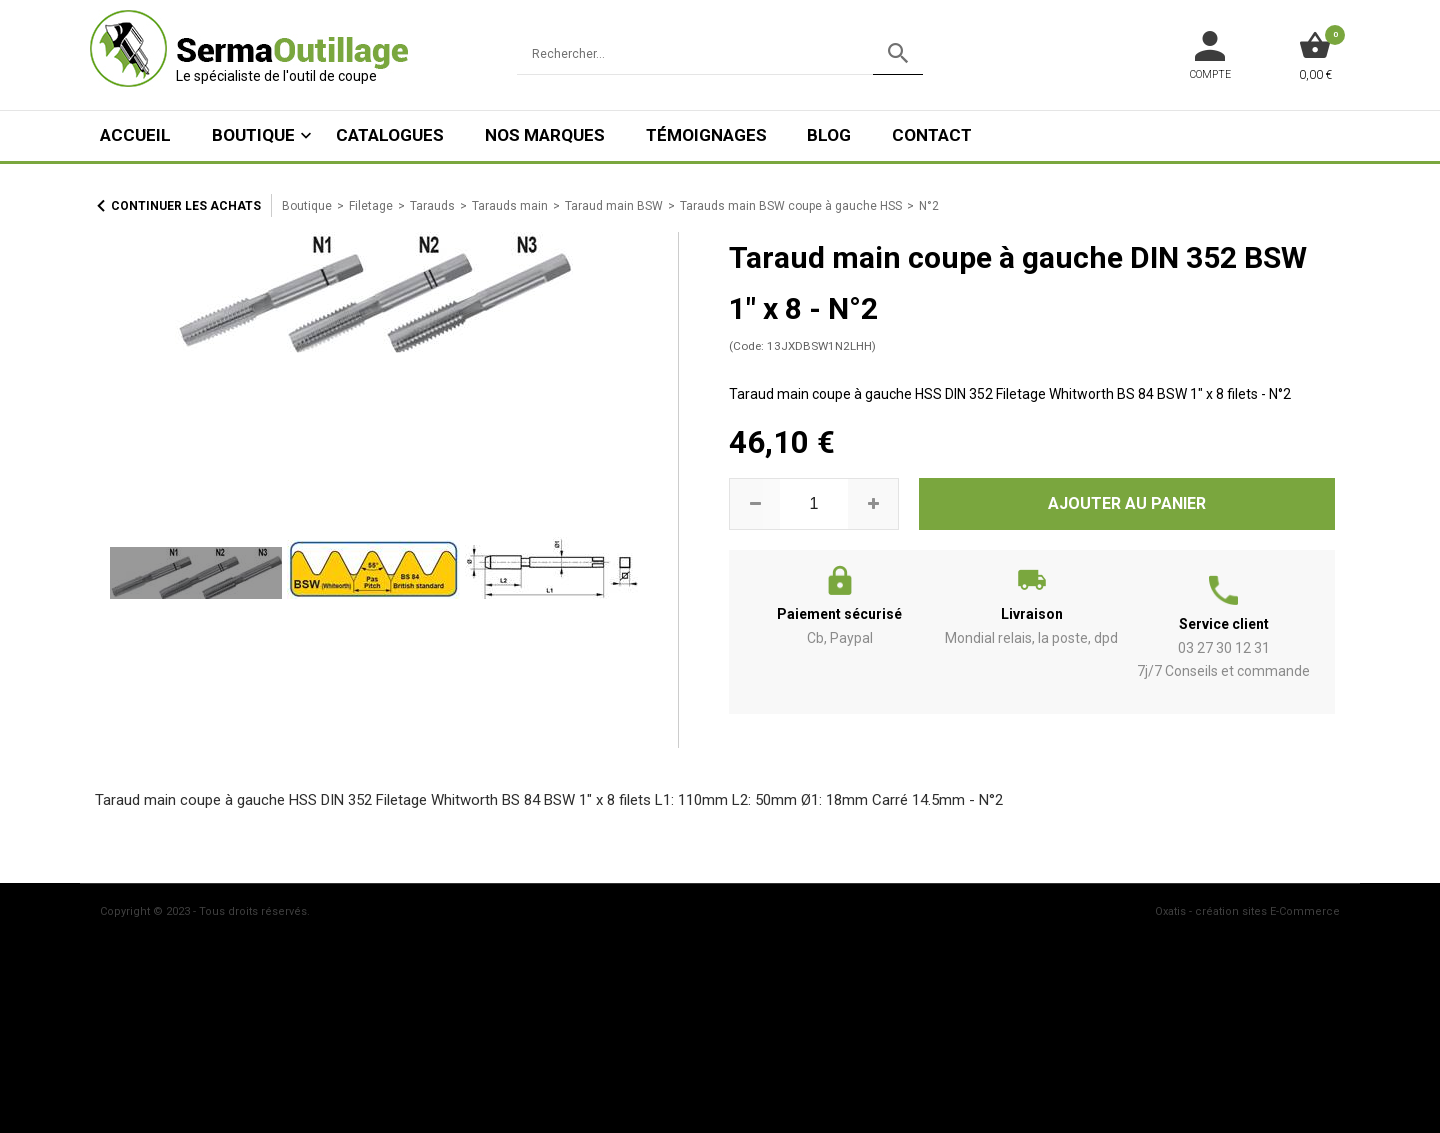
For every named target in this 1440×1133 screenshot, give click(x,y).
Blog (829, 135)
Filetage (371, 206)
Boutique (253, 135)
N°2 (929, 206)
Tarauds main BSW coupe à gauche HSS (791, 206)
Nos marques (545, 135)
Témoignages (706, 135)
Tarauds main (510, 206)
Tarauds (432, 206)
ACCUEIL (135, 135)
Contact (932, 135)
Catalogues (390, 135)
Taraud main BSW (614, 206)
